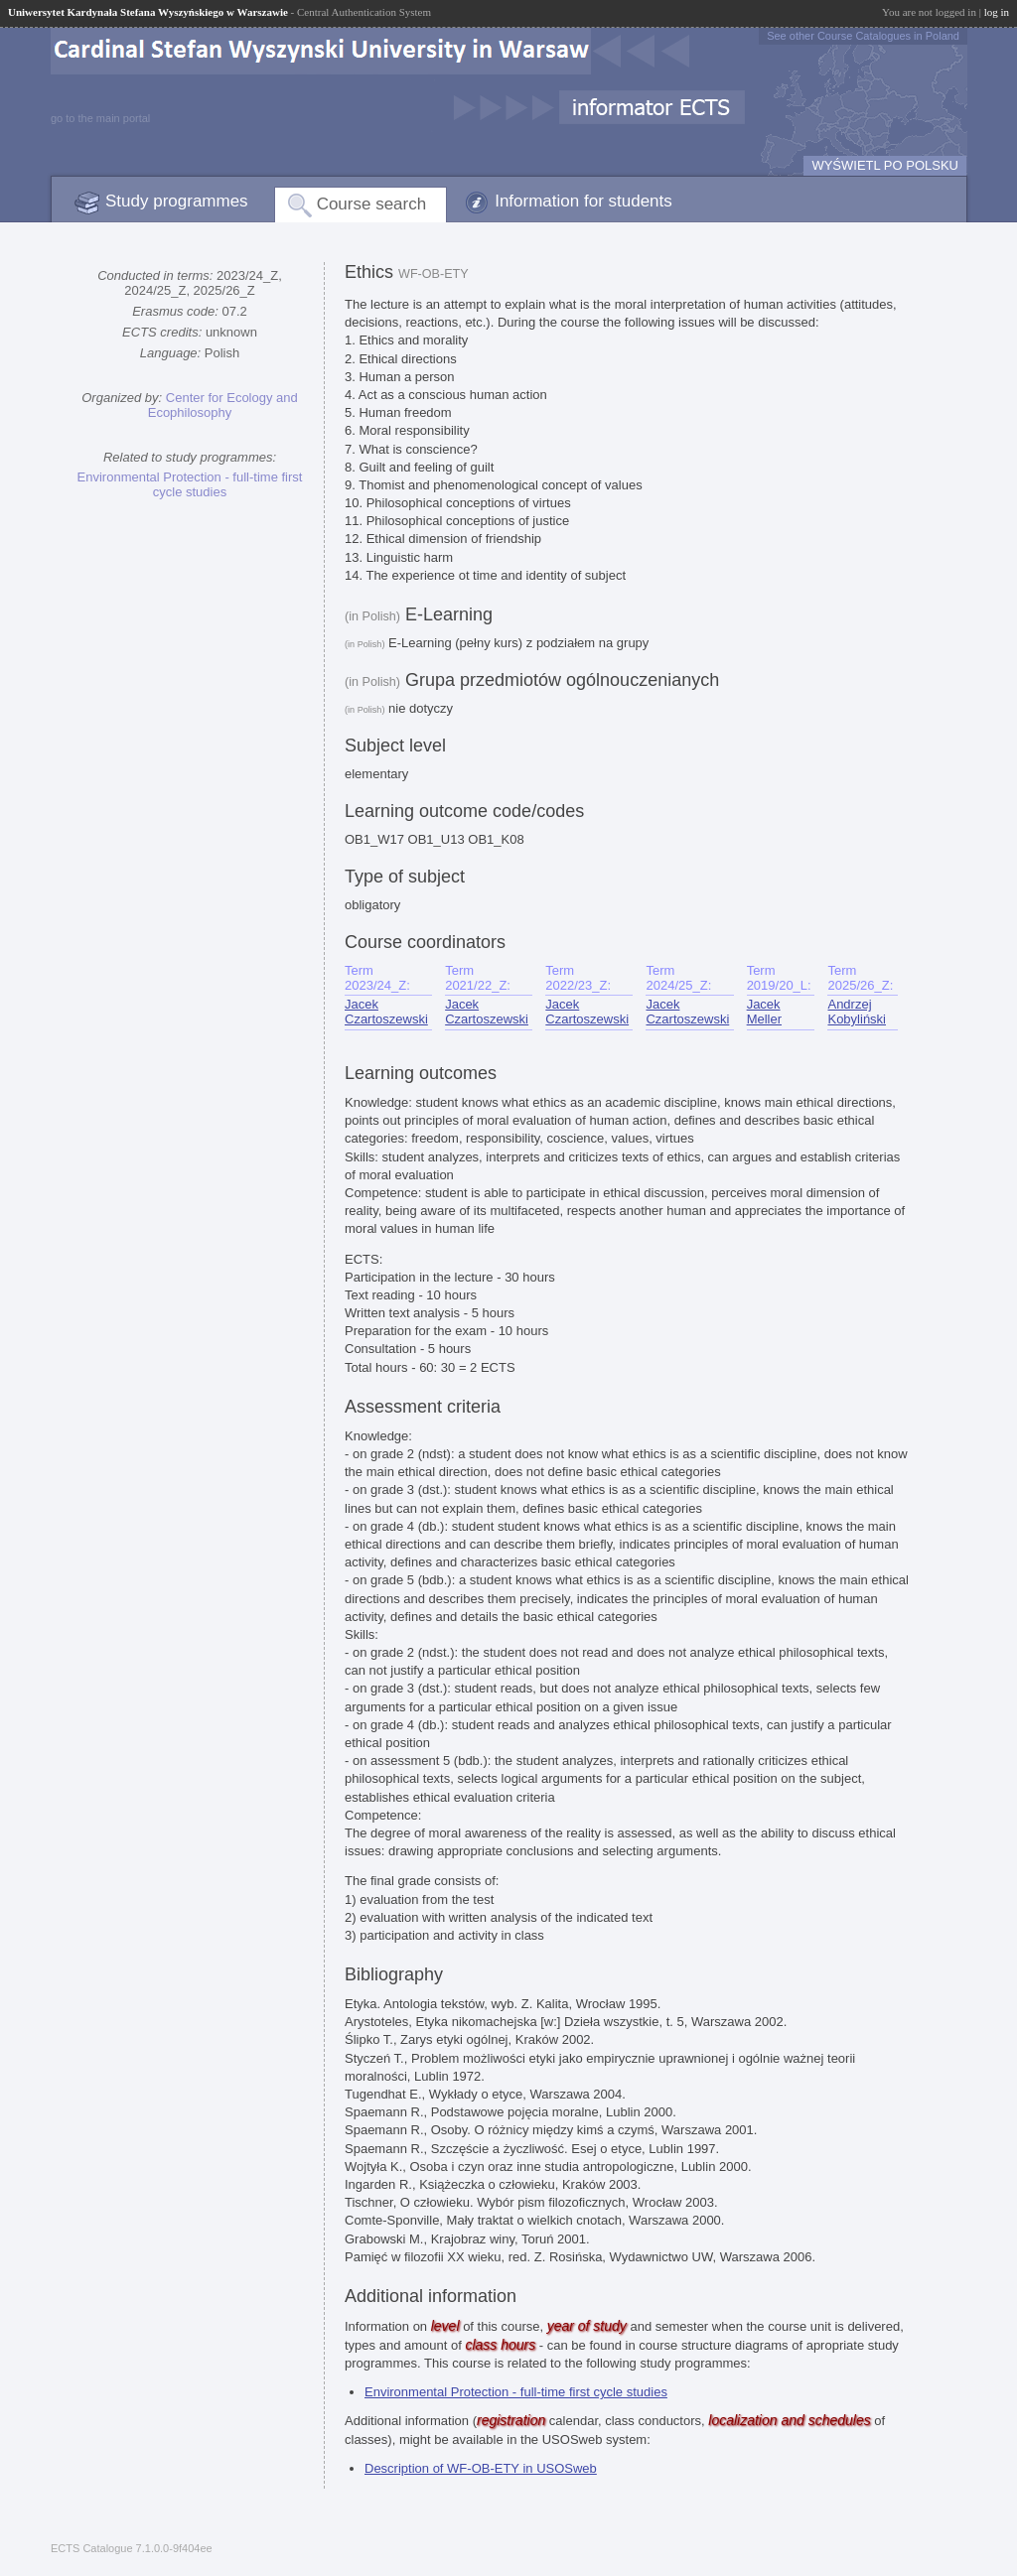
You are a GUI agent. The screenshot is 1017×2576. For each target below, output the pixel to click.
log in (996, 12)
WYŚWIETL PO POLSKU (884, 165)
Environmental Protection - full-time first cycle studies (190, 484)
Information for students (583, 201)
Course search (372, 204)
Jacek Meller (764, 1011)
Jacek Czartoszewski (386, 1011)
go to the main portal (100, 118)
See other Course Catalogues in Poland (863, 36)
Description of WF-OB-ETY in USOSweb (480, 2468)
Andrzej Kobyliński (856, 1011)
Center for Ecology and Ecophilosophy (223, 405)
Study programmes (176, 201)
